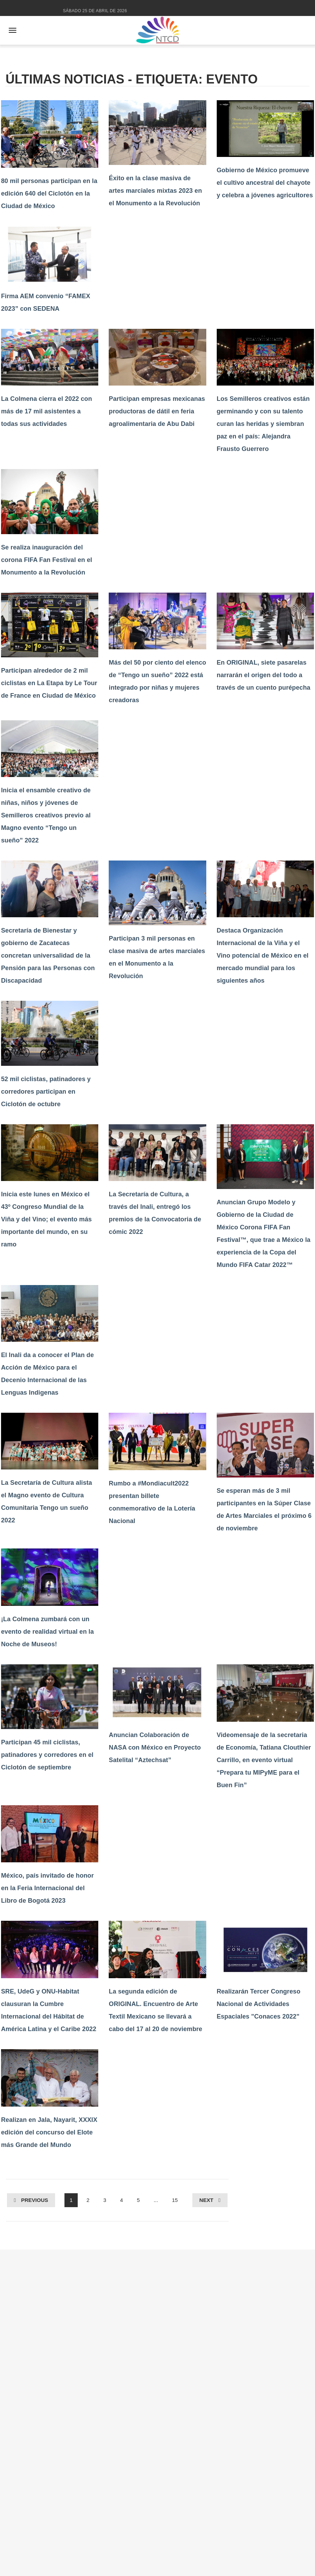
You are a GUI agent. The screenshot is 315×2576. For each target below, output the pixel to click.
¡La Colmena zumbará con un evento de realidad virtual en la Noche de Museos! (47, 1632)
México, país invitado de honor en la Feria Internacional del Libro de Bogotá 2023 (47, 1888)
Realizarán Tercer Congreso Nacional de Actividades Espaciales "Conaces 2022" (258, 2004)
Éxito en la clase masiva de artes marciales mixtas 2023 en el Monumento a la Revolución (155, 191)
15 (175, 2200)
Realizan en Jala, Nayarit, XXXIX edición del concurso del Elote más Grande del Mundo (49, 2132)
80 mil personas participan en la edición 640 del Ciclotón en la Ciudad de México (49, 193)
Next (206, 2200)
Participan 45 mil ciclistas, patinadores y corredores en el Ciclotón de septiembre (47, 1755)
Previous (34, 2200)
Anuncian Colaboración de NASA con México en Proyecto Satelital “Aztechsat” (155, 1747)
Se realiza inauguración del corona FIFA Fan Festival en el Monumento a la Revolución (46, 560)
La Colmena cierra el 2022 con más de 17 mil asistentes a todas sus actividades (46, 411)
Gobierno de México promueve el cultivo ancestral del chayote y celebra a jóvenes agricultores (265, 183)
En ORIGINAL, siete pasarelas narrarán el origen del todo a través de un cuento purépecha (263, 675)
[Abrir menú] (12, 30)
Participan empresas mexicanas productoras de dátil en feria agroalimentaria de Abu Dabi (157, 411)
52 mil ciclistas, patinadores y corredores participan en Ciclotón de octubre (46, 1092)
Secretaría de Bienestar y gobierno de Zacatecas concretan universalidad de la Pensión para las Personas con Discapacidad (48, 955)
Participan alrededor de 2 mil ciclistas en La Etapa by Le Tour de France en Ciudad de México (49, 683)
